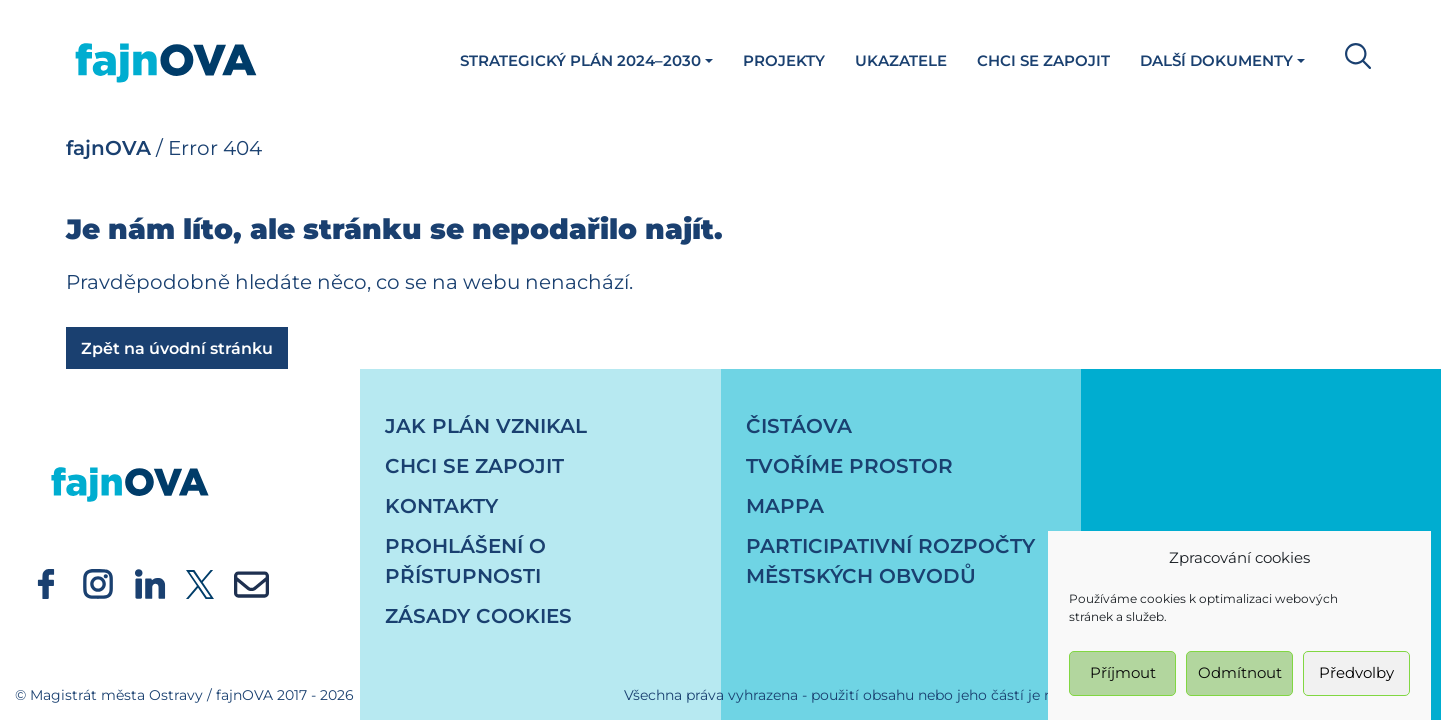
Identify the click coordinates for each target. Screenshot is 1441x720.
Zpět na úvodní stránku (177, 348)
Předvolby (1356, 679)
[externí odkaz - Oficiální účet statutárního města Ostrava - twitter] (200, 583)
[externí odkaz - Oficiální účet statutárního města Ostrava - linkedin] (150, 583)
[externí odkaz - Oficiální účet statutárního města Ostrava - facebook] (46, 583)
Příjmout (1123, 679)
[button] (1353, 54)
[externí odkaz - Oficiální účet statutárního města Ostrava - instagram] (98, 583)
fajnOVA (108, 148)
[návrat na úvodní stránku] (130, 465)
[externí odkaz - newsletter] (251, 583)
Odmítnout (1240, 679)
